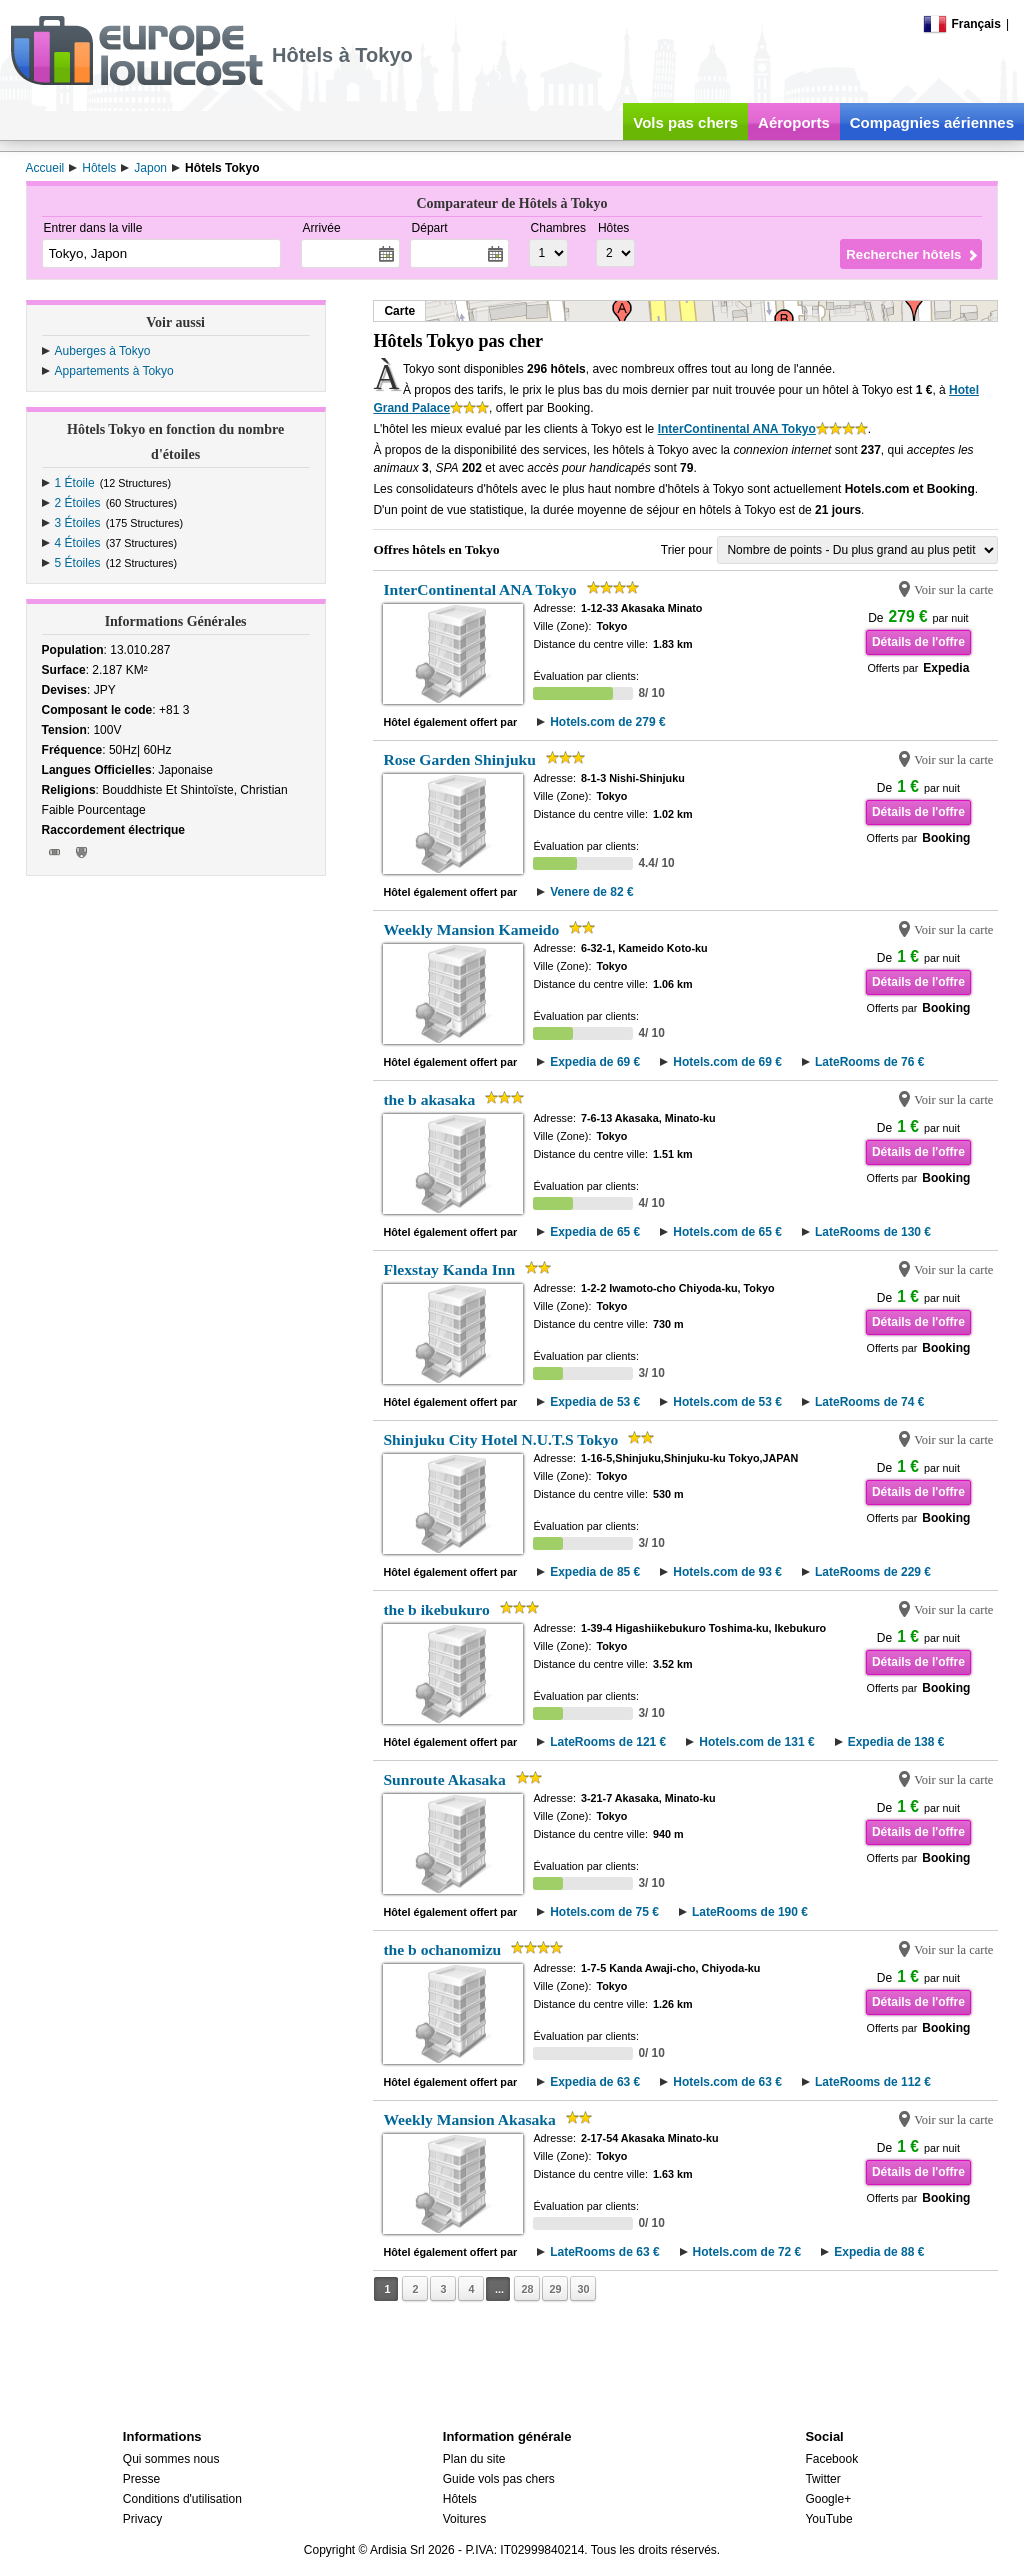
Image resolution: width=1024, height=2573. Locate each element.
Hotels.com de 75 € (604, 1912)
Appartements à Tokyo (114, 371)
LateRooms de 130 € (873, 1232)
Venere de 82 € (591, 892)
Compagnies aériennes (932, 122)
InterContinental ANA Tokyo (737, 429)
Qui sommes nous (171, 2459)
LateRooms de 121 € (608, 1742)
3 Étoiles (78, 523)
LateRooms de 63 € (604, 2252)
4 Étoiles (78, 543)
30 (583, 2289)
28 (527, 2289)
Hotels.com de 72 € (747, 2252)
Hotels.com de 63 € (727, 2082)
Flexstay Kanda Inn (449, 1269)
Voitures (464, 2519)
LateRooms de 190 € (750, 1912)
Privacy (142, 2519)
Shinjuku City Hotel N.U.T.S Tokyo (500, 1439)
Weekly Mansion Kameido (471, 929)
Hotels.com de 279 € (607, 722)
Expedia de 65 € (595, 1232)
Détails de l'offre (918, 642)
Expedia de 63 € (595, 2082)
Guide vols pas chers (499, 2479)
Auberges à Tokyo (103, 351)
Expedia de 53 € (595, 1402)
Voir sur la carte (953, 590)
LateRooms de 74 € (869, 1402)
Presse (141, 2479)
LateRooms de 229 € (873, 1572)
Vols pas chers (685, 122)
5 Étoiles (78, 563)
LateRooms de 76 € (869, 1062)
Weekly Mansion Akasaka (469, 2119)
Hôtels (460, 2499)
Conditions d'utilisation (182, 2499)
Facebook (831, 2459)
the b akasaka (429, 1099)
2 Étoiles (78, 503)
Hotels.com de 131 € (756, 1742)
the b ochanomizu (442, 1949)
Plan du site (474, 2459)
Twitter (822, 2479)
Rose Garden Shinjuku (459, 759)
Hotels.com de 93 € (727, 1572)
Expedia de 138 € (896, 1742)
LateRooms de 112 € (873, 2082)
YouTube (828, 2519)
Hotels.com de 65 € (727, 1232)
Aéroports (794, 122)
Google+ (828, 2499)
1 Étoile (75, 483)
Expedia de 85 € (595, 1572)
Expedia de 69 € (595, 1062)
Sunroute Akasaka (444, 1779)
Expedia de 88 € (879, 2252)
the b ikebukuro (436, 1609)
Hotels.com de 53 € (727, 1402)
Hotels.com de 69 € (727, 1062)
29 (555, 2289)
